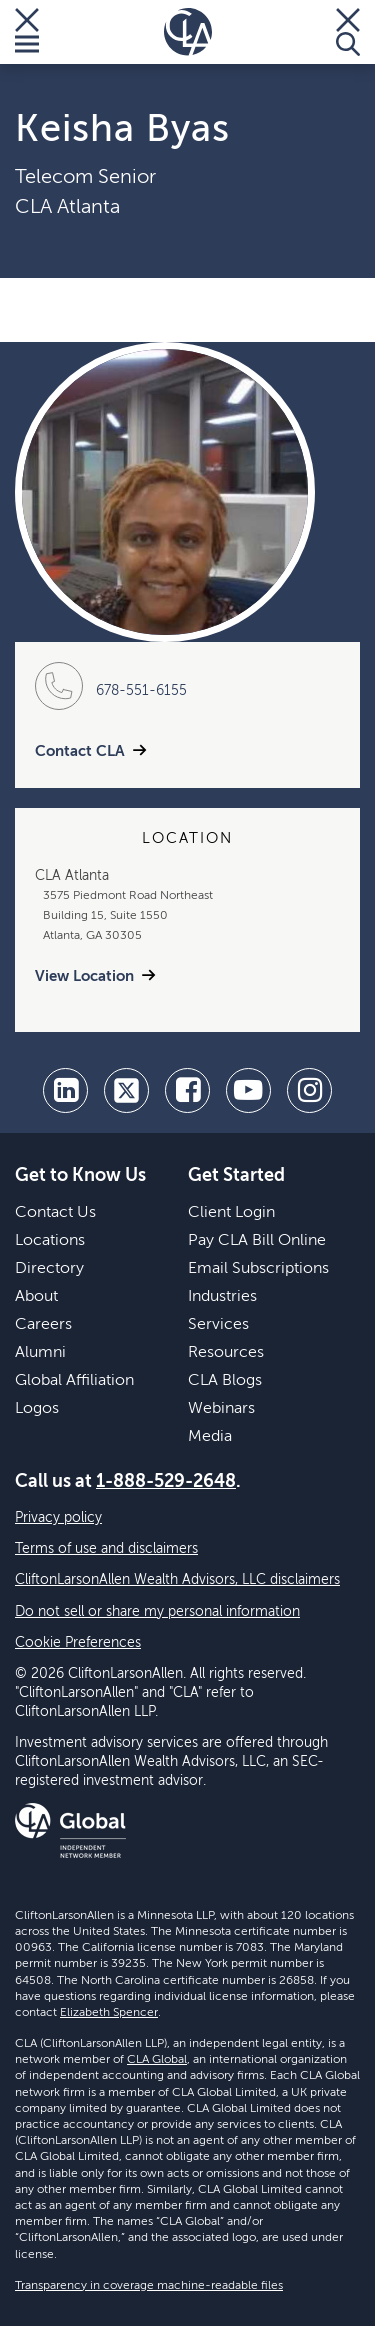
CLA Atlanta (67, 208)
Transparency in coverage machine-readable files (149, 2286)
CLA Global (157, 2060)
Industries (222, 1297)
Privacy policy (58, 1518)
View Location (84, 976)
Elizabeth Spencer (109, 2013)
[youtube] (248, 1090)
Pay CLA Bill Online (257, 1241)
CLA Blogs (225, 1381)
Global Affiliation (74, 1381)
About (36, 1297)
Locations (50, 1241)
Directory (49, 1269)
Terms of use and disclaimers (106, 1549)
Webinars (221, 1409)
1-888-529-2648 (166, 1482)
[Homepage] (188, 32)
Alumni (40, 1353)
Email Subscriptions (258, 1269)
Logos (37, 1409)
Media (210, 1437)
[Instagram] (309, 1090)
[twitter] (126, 1090)
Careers (43, 1325)
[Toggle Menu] (27, 32)
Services (218, 1325)
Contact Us (55, 1213)
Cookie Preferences (78, 1643)
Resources (226, 1353)
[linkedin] (65, 1090)
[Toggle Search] (348, 32)
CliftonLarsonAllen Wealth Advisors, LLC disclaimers (177, 1580)
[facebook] (187, 1090)
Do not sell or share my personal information (157, 1612)
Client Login (231, 1213)
